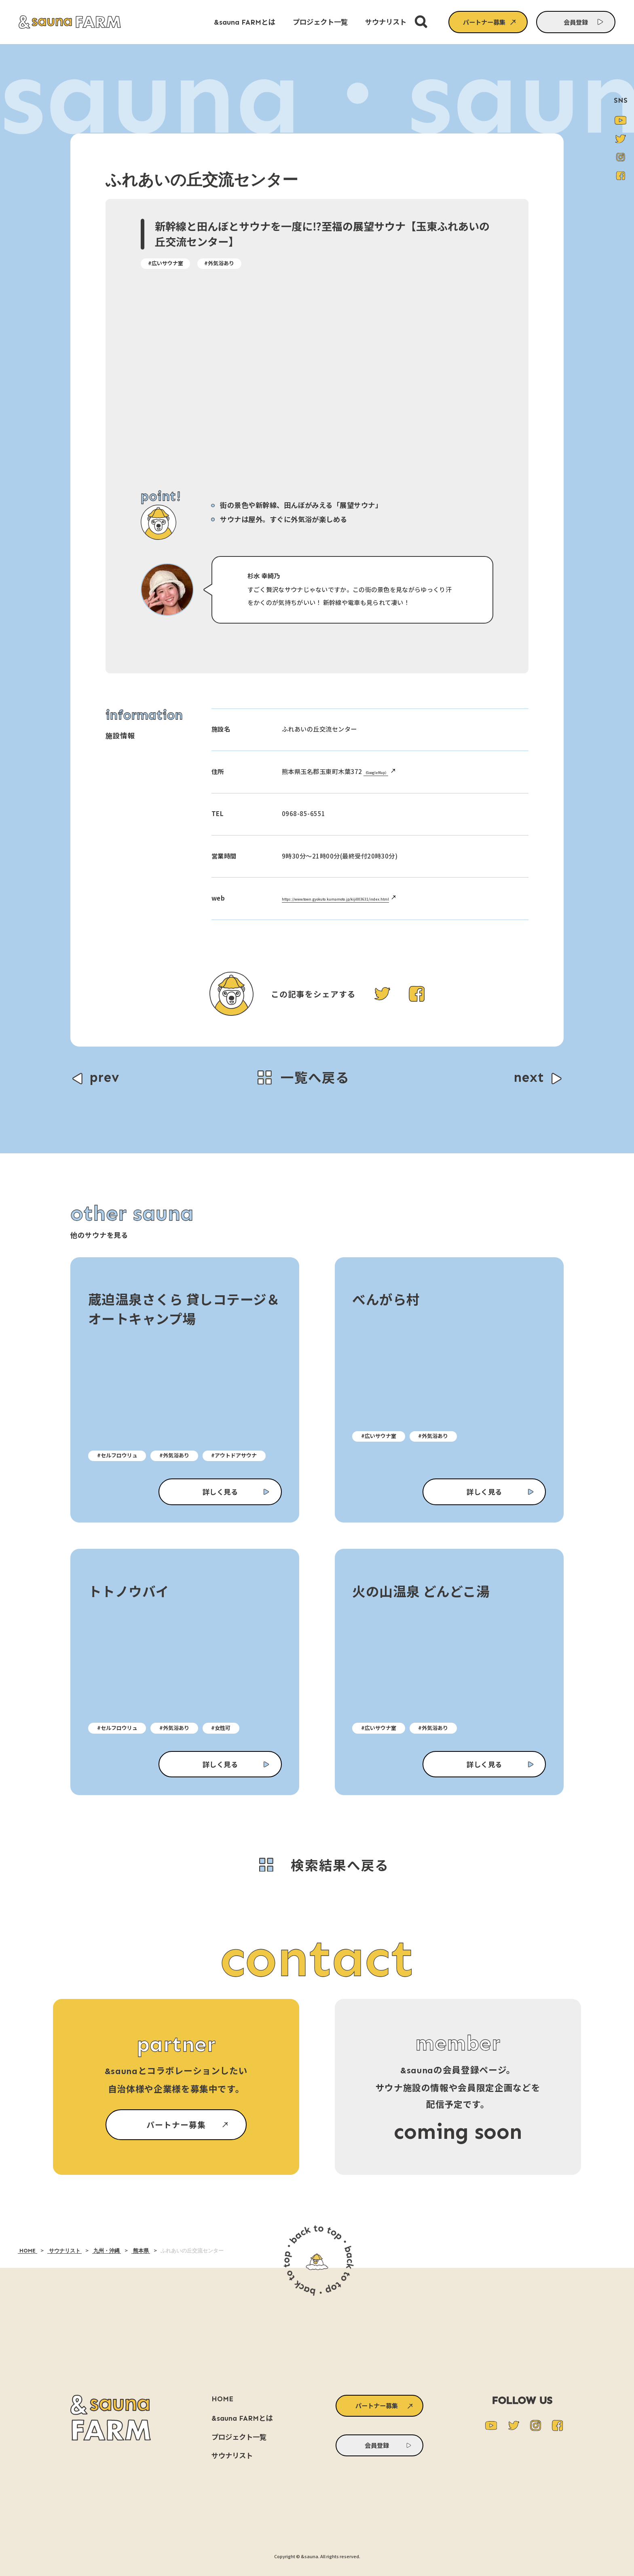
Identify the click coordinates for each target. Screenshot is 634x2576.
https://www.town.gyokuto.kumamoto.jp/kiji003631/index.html (377, 897)
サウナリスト (64, 2251)
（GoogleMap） (386, 771)
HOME (27, 2251)
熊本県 (140, 2251)
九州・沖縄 (106, 2251)
